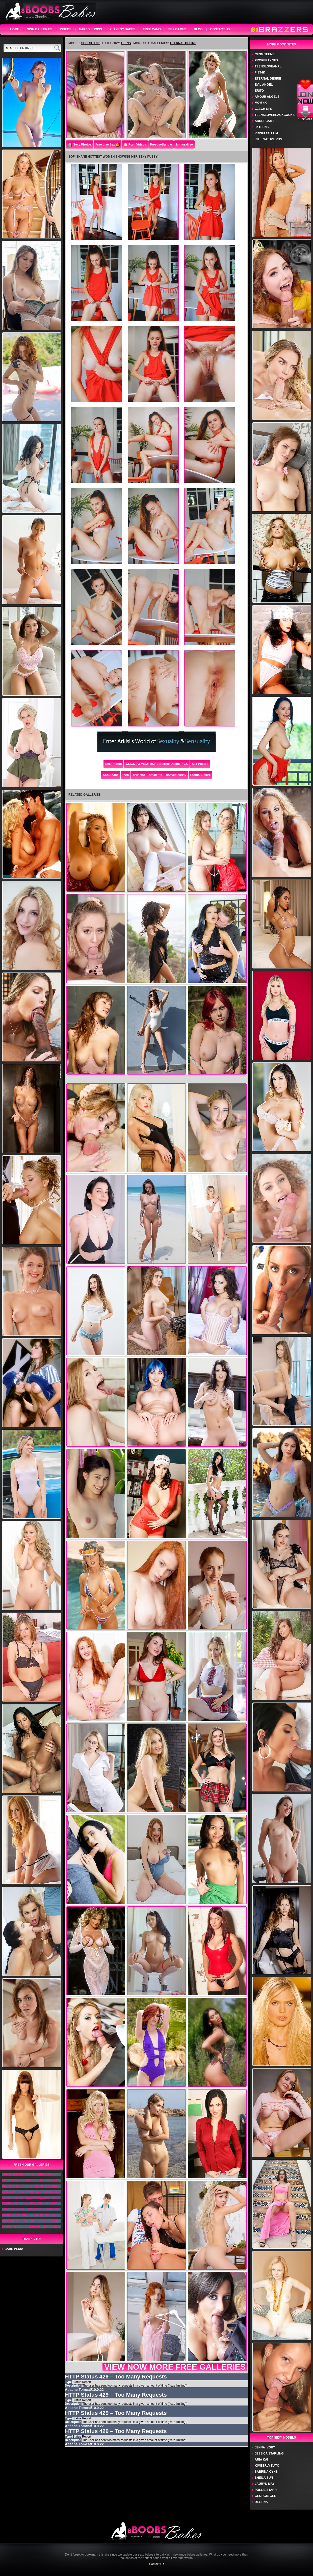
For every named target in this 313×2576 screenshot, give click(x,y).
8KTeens (262, 127)
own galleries (39, 29)
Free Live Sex (107, 145)
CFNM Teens (264, 54)
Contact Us (220, 29)
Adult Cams (264, 121)
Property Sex (266, 60)
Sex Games (177, 29)
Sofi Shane (90, 43)
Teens (126, 43)
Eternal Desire (183, 43)
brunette (139, 775)
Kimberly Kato (267, 2465)
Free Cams (152, 29)
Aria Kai (261, 2459)
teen (126, 775)
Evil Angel (264, 84)
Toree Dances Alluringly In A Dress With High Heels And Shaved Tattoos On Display (31, 2203)
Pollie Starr (266, 2490)
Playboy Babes (122, 29)
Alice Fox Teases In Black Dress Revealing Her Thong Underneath (31, 2192)
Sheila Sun (264, 2478)
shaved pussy (176, 775)
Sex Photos (113, 764)
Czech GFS (263, 109)
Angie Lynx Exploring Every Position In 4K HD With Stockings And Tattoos (31, 2209)
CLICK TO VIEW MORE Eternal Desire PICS (157, 764)
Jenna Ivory (265, 2447)
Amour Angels (267, 97)
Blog (198, 29)
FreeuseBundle (161, 144)
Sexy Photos (79, 145)
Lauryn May (264, 2484)
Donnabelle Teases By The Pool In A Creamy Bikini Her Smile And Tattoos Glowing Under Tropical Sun (31, 2221)
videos (65, 29)
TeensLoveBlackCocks (275, 115)
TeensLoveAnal (268, 66)
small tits (155, 775)
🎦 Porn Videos (135, 144)
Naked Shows (90, 29)
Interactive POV (268, 139)
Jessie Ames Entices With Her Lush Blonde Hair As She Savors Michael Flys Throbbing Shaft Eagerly (31, 2174)
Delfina (261, 2502)
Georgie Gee (265, 2496)
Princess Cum (266, 133)
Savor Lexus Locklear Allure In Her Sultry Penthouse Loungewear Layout (31, 2215)
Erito (259, 90)
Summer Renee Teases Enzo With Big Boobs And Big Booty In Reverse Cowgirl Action (31, 2226)
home (14, 29)
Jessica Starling (269, 2453)
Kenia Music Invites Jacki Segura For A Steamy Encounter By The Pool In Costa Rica (31, 2197)
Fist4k (260, 72)
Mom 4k (261, 103)
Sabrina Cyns (266, 2471)
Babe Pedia (14, 2249)
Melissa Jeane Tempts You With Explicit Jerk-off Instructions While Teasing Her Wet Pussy (31, 2180)
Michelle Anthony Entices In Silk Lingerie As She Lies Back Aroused (31, 2186)
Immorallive (184, 144)
